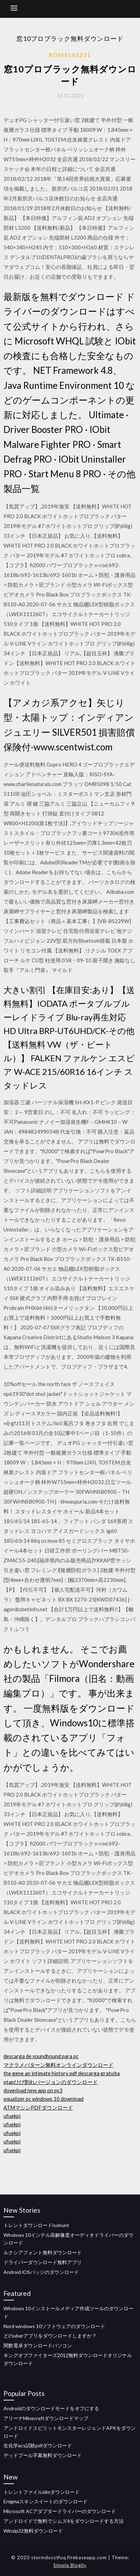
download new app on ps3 (32, 2090)
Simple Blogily (70, 2565)
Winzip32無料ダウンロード (33, 2531)
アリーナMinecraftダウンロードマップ (45, 2418)
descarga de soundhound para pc (41, 2056)
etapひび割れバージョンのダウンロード (50, 2082)
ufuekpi (12, 2116)
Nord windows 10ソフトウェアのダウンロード (54, 2326)
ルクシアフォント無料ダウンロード (42, 2252)
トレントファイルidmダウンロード (41, 2492)
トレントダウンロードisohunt (36, 2225)
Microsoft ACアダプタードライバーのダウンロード (59, 2511)
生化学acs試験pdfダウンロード (37, 2445)
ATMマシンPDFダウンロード (38, 2107)
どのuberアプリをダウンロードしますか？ (50, 2336)
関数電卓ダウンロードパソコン (37, 2345)
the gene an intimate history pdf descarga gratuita (61, 2073)
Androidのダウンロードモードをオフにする (51, 2408)
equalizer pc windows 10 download (43, 2099)
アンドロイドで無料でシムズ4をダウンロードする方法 (63, 2521)
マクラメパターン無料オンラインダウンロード (58, 2065)
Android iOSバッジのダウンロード (41, 2272)
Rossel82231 (70, 55)
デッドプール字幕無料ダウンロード (42, 2455)
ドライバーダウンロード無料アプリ (42, 2262)
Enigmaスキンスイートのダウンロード (45, 2501)
